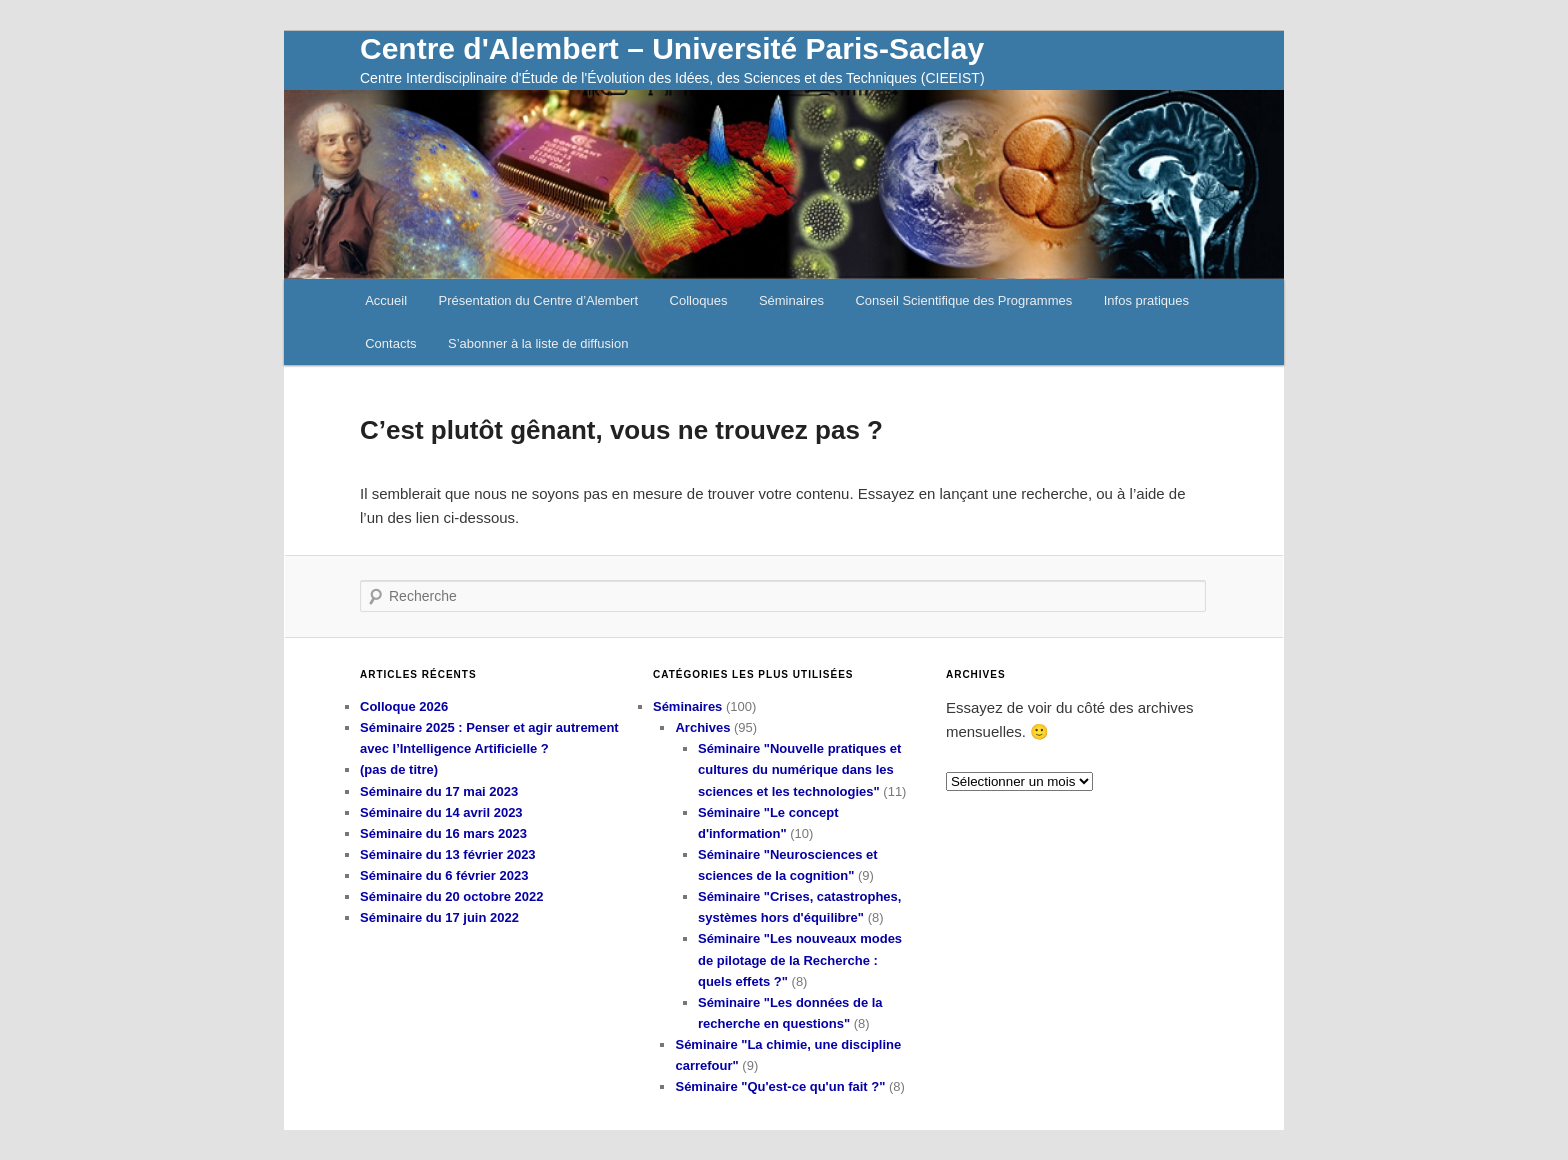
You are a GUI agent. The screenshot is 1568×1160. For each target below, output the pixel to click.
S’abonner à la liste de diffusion (538, 343)
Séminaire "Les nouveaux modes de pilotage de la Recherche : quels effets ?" (800, 959)
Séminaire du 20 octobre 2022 (452, 896)
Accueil (386, 300)
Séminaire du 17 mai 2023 (439, 791)
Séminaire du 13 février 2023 (448, 854)
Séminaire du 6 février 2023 (444, 875)
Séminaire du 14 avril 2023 (441, 812)
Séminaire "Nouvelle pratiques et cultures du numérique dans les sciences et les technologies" (799, 769)
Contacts (390, 343)
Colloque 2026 (404, 706)
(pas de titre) (399, 769)
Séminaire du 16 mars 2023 (443, 833)
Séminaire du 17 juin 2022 (439, 917)
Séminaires (791, 300)
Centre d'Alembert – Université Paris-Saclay (672, 48)
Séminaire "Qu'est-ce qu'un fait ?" (780, 1086)
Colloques (699, 300)
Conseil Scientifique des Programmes (963, 300)
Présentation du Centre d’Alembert (538, 300)
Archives (702, 727)
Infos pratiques (1146, 300)
